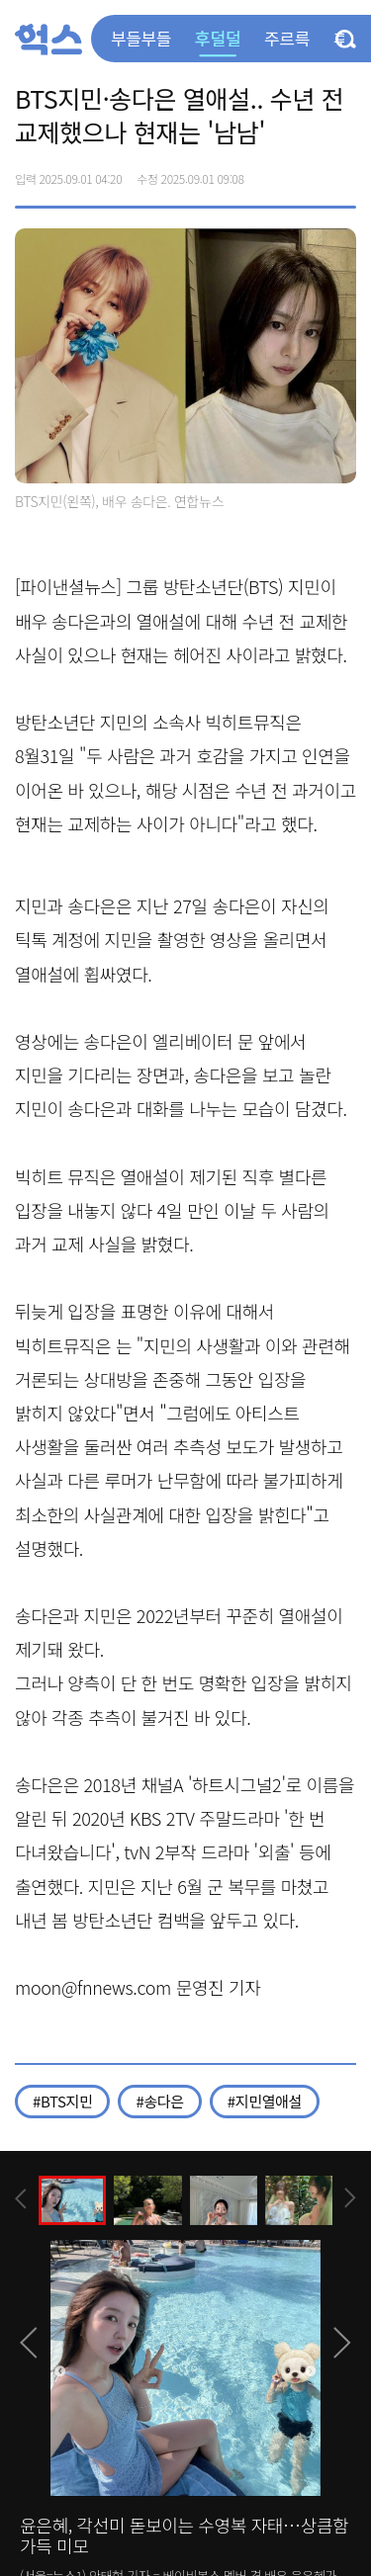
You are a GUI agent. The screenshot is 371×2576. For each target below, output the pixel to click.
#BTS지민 (62, 2101)
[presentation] (21, 2199)
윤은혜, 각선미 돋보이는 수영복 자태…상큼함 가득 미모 (184, 2535)
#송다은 (159, 2101)
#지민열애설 (265, 2101)
